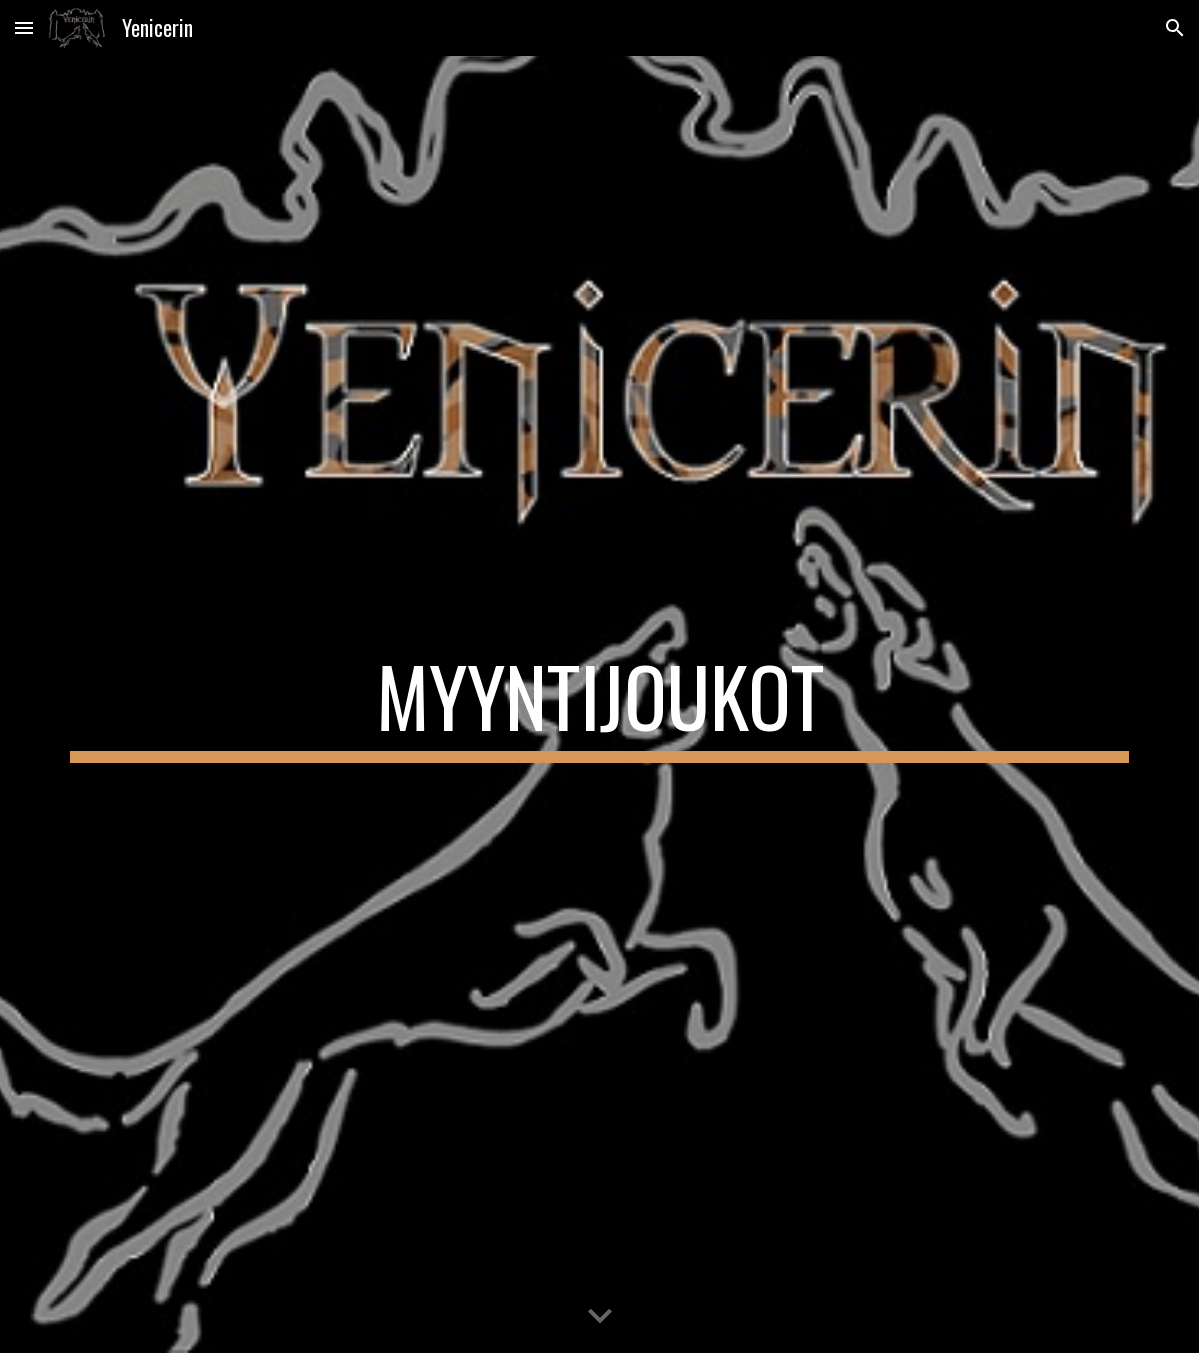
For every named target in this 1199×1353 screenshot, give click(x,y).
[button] (24, 27)
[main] (599, 705)
